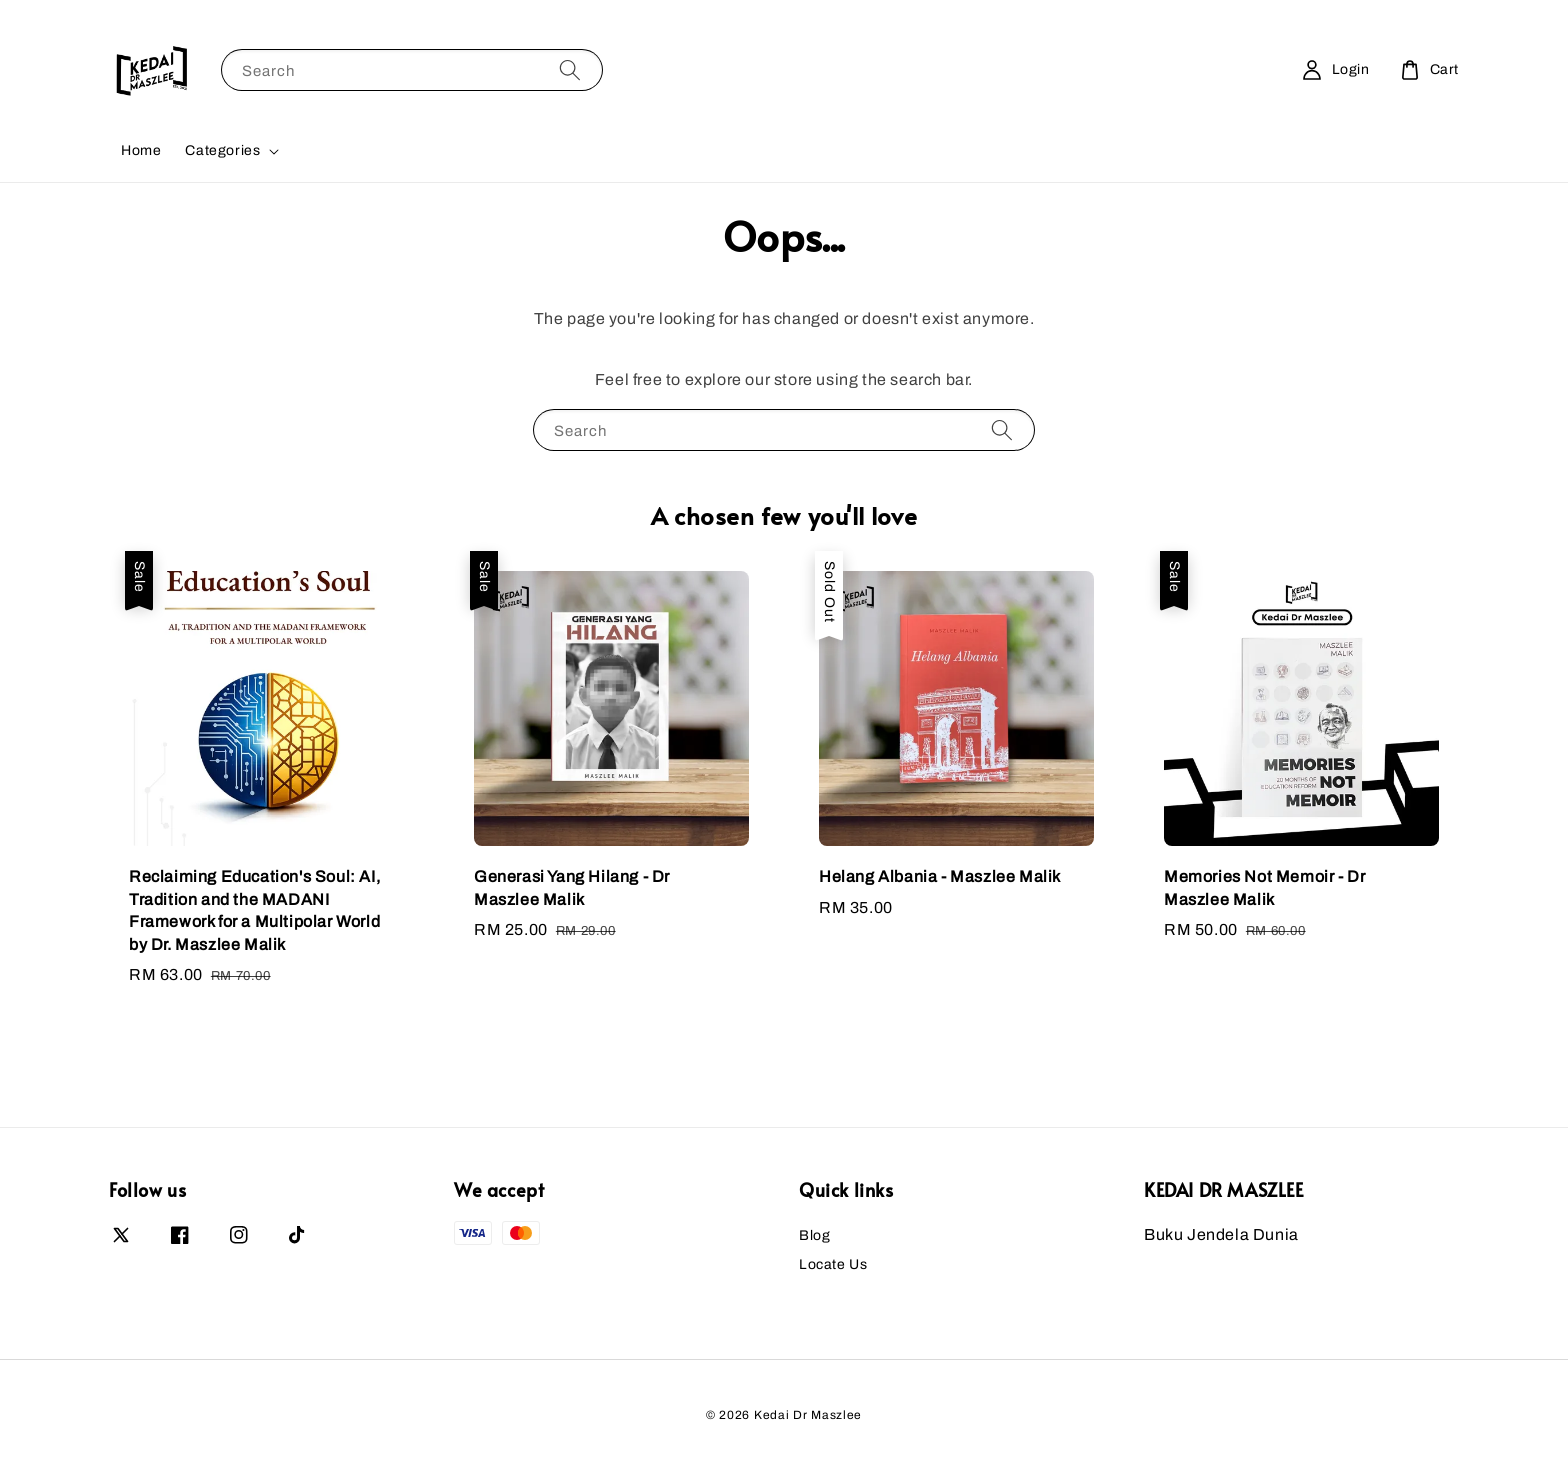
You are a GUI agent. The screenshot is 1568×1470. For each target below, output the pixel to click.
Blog (814, 1235)
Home (141, 150)
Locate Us (833, 1264)
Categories (222, 150)
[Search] (570, 69)
